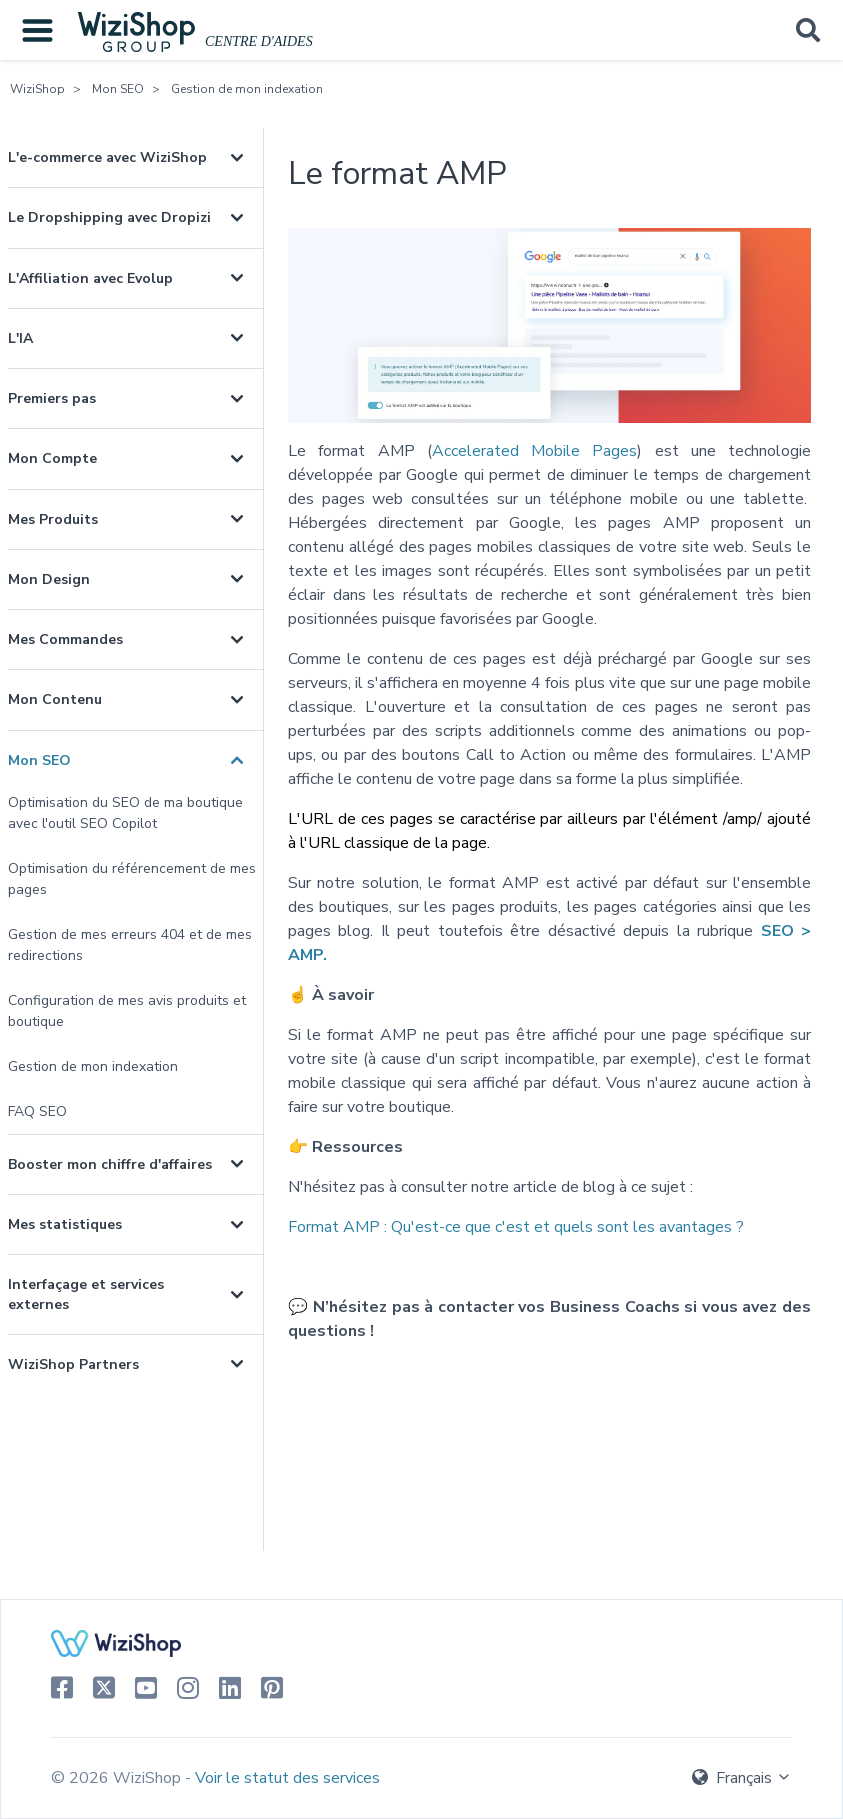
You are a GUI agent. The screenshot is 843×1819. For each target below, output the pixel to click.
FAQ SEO (37, 1111)
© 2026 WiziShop (118, 1778)
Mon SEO (118, 89)
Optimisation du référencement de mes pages (132, 879)
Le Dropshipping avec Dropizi (109, 217)
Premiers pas (52, 398)
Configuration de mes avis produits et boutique (127, 1011)
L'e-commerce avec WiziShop (107, 157)
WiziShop (37, 89)
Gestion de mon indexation (247, 89)
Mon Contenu (55, 699)
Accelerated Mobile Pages (535, 451)
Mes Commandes (65, 639)
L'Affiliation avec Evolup (90, 278)
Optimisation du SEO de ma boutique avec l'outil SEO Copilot (125, 813)
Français (742, 1778)
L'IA (20, 338)
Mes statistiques (65, 1224)
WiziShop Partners (73, 1364)
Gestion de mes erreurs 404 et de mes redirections (130, 945)
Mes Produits (53, 519)
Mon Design (49, 579)
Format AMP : (516, 1227)
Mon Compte (52, 458)
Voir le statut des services (287, 1778)
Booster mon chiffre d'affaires (110, 1164)
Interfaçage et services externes (86, 1294)
